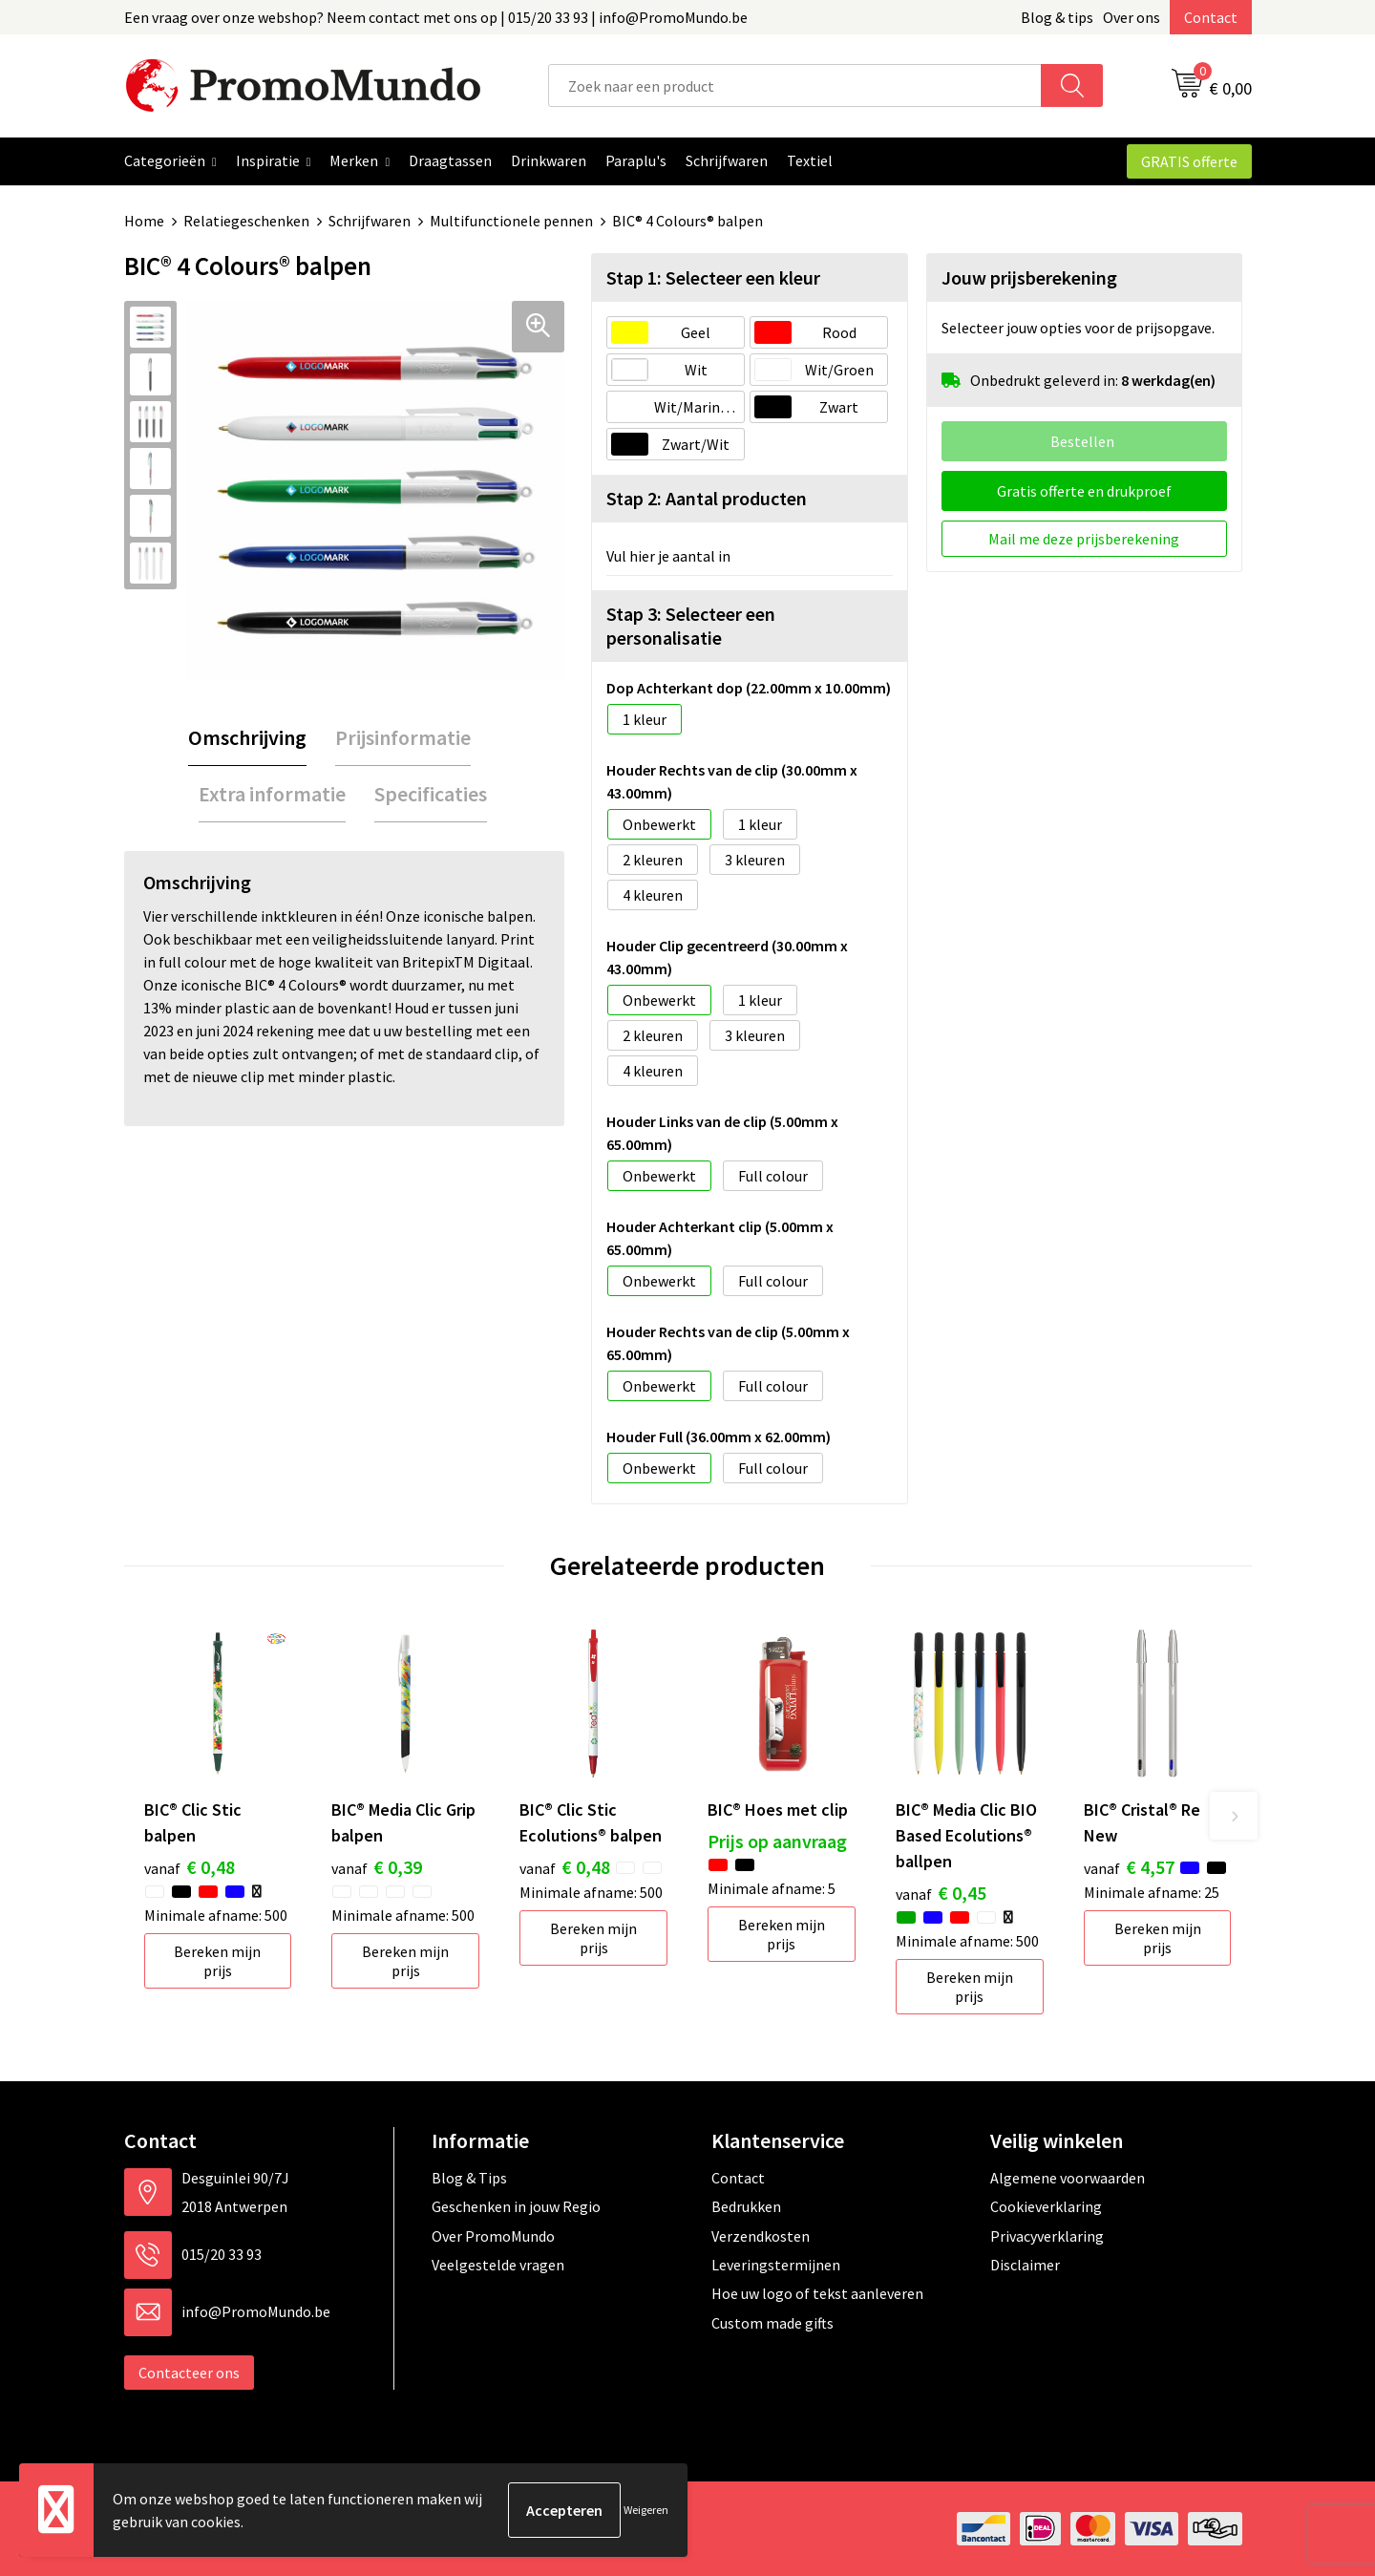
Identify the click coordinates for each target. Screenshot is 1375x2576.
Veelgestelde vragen (498, 2264)
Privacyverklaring (1047, 2236)
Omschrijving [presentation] (247, 737)
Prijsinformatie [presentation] (403, 737)
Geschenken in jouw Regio (516, 2206)
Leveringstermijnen (775, 2264)
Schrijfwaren (369, 220)
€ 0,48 (189, 1867)
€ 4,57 (1129, 1867)
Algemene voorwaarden (1067, 2177)
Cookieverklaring (1046, 2206)
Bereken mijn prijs (217, 1961)
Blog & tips (1057, 17)
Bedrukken (746, 2206)
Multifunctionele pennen (511, 220)
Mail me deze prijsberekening (1083, 538)
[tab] (247, 738)
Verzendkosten (760, 2236)
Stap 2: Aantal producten (706, 498)
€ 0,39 (376, 1867)
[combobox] (795, 85)
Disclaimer (1025, 2264)
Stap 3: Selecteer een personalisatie (690, 625)
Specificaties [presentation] (430, 793)
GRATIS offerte (1189, 161)
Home (144, 220)
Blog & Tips (469, 2177)
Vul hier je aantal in (668, 555)
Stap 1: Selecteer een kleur (713, 277)
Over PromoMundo (493, 2236)
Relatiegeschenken (246, 220)
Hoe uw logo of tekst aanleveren (817, 2293)
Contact (1211, 17)
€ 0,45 (941, 1893)
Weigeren (646, 2509)
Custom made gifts (772, 2322)
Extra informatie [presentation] (272, 793)
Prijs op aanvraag (777, 1841)
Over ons (1131, 17)
